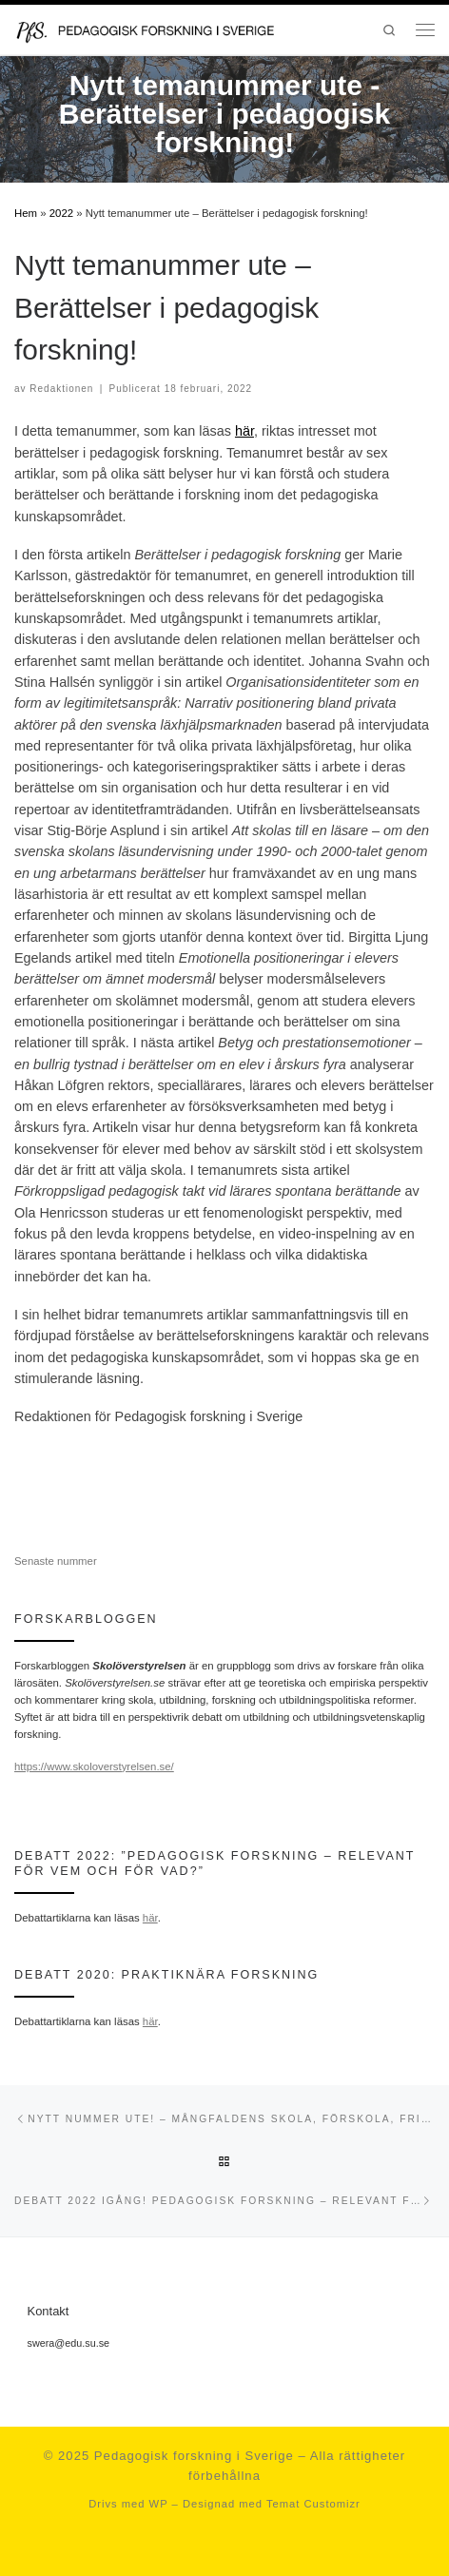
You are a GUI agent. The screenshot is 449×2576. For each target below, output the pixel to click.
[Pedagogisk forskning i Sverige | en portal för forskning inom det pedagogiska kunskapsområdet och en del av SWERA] (159, 28)
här (244, 431)
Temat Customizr (313, 2503)
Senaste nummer (55, 1561)
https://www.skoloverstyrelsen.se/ (94, 1766)
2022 (61, 213)
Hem (25, 213)
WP (158, 2503)
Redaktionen (61, 388)
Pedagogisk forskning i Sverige (194, 2456)
